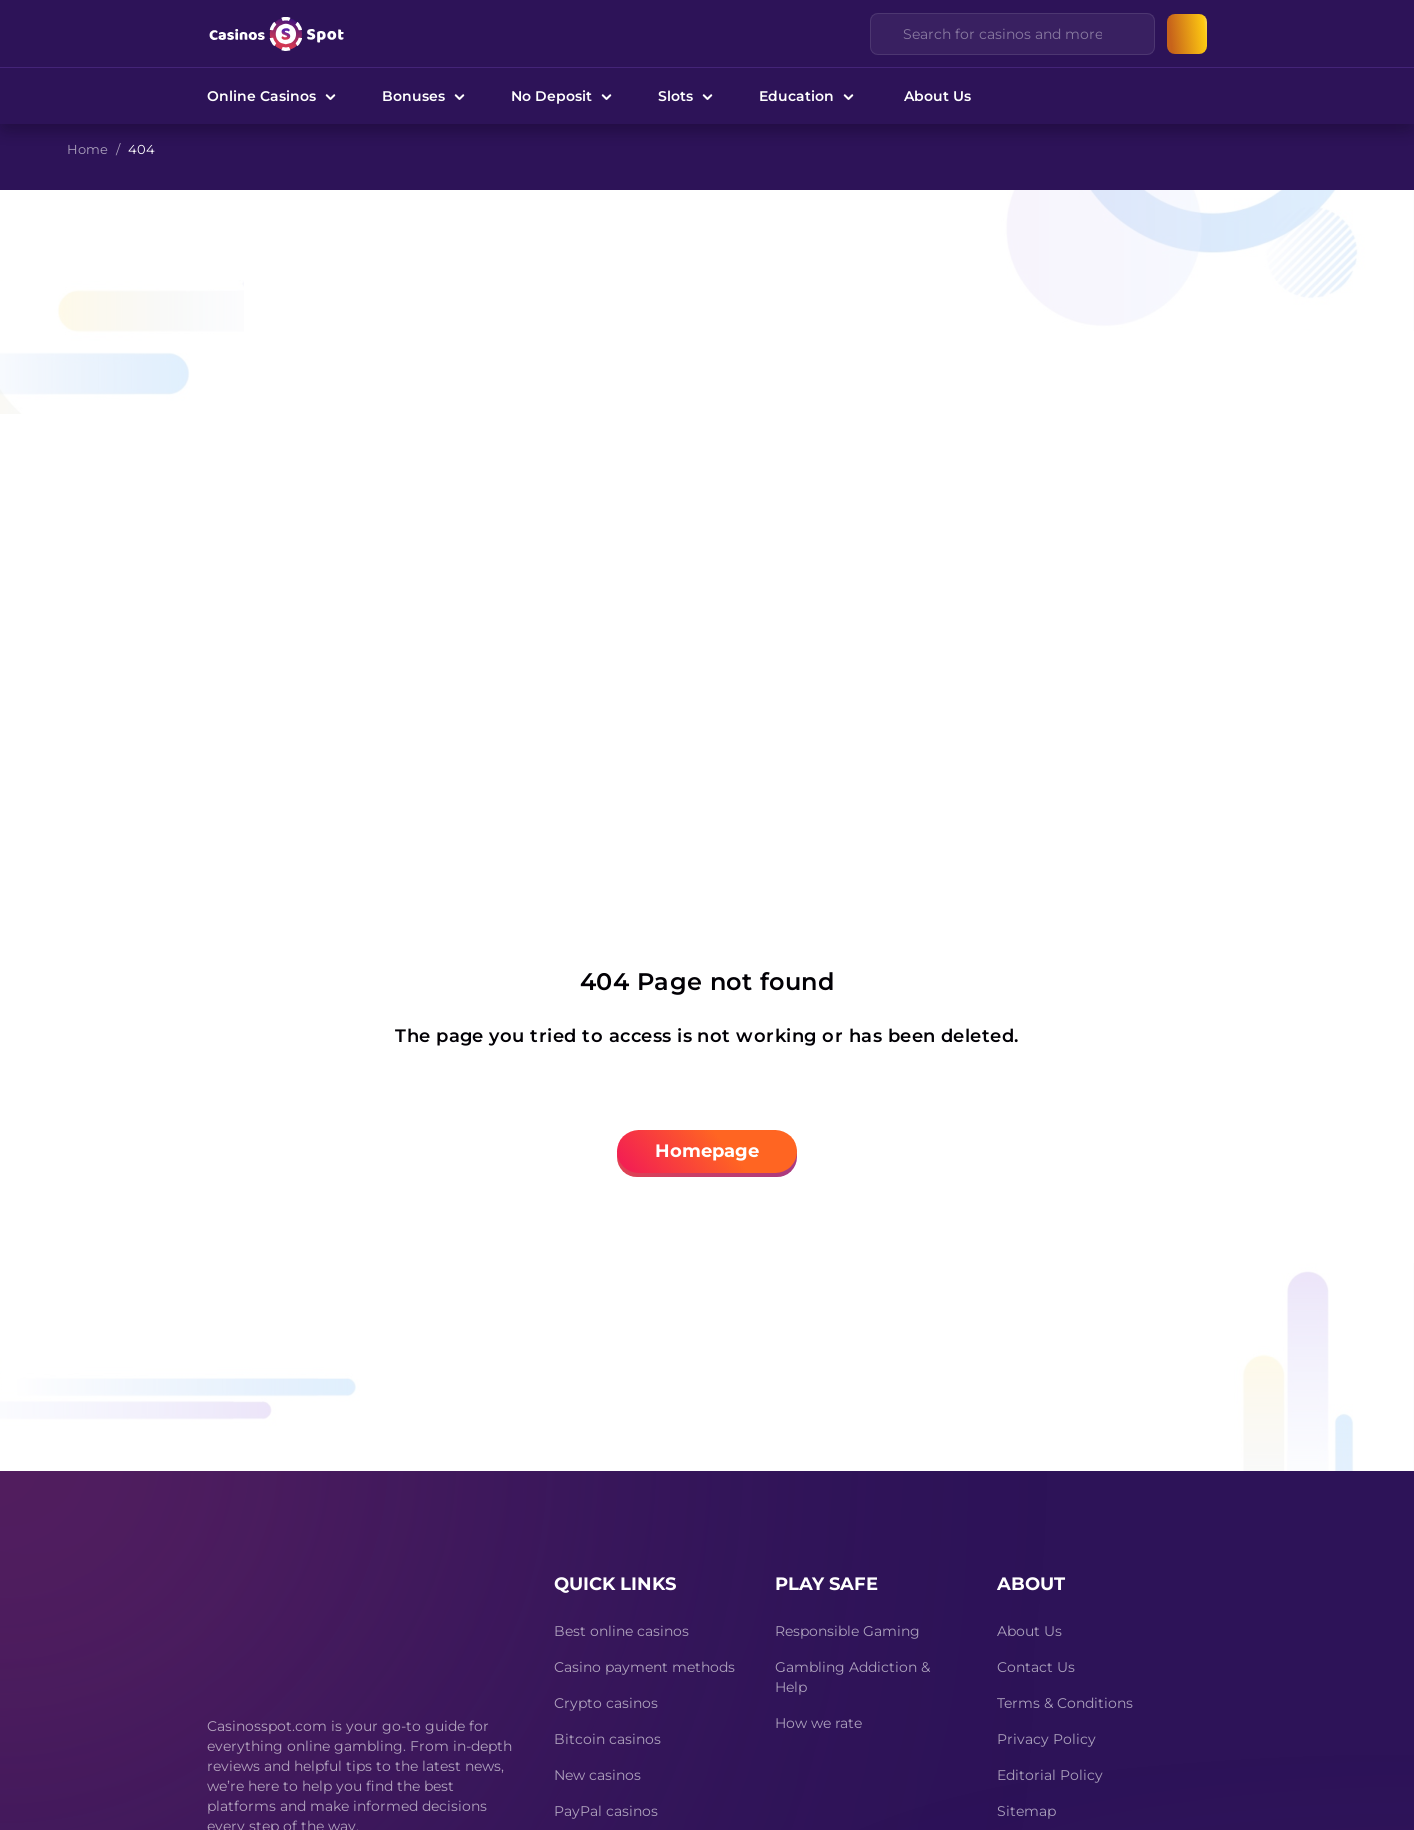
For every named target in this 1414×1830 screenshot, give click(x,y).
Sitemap (1026, 1811)
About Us (937, 96)
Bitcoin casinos (607, 1739)
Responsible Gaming (847, 1631)
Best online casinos (621, 1631)
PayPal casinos (606, 1811)
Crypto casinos (606, 1703)
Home (87, 149)
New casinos (597, 1775)
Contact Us (1036, 1667)
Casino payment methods (644, 1667)
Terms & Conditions (1065, 1703)
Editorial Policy (1050, 1775)
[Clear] (1128, 34)
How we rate (818, 1723)
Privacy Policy (1046, 1739)
